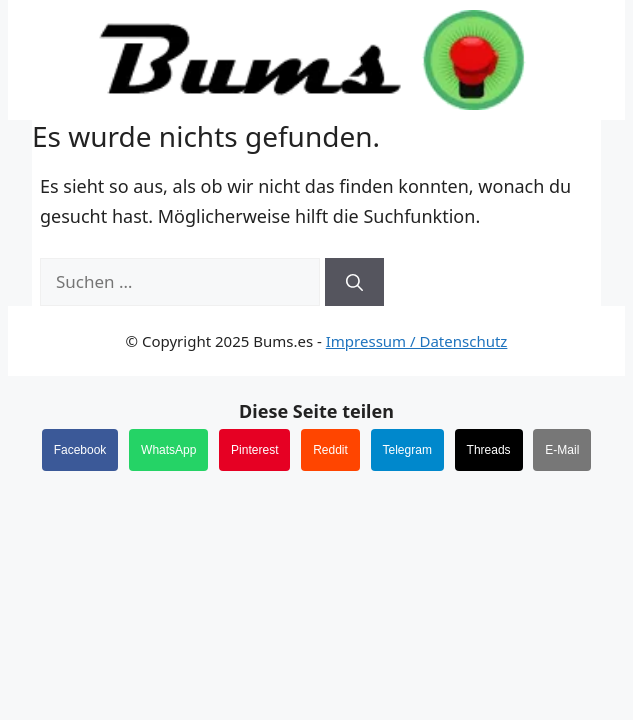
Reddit (330, 450)
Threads (489, 450)
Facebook (80, 450)
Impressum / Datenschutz (417, 341)
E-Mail (562, 450)
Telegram (407, 450)
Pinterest (254, 450)
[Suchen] (354, 282)
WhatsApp (168, 450)
